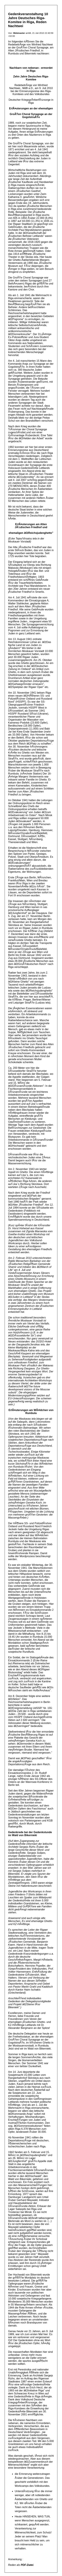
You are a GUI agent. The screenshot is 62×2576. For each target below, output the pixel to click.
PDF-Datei (27, 2565)
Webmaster (19, 33)
